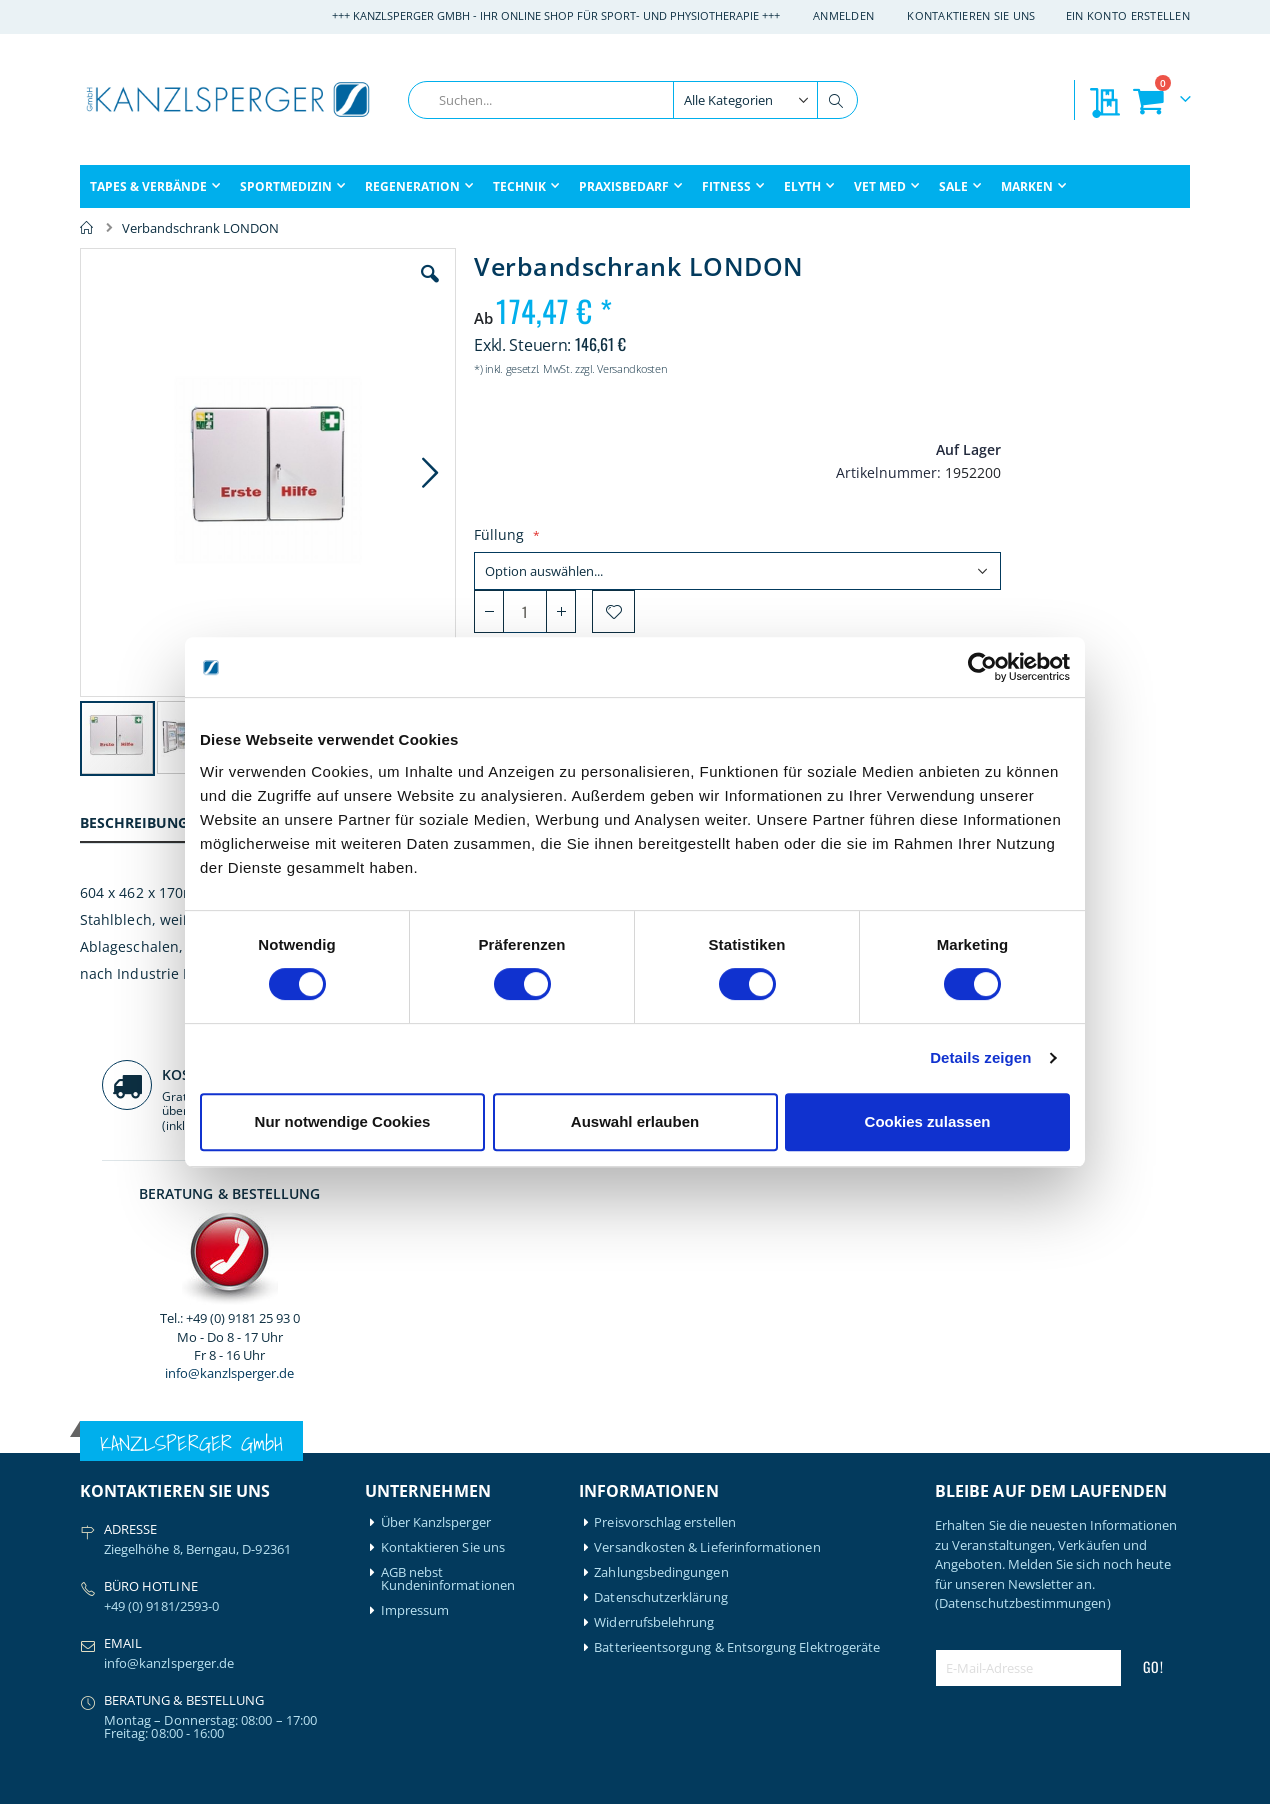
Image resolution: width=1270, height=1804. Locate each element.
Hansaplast (257, 1439)
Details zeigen (980, 1057)
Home (87, 228)
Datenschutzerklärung (660, 1191)
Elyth (95, 1577)
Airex (95, 1439)
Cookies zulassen (928, 1121)
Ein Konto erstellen (1128, 15)
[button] (394, 289)
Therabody (256, 1639)
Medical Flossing (272, 1514)
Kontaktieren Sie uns (971, 15)
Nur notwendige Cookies (343, 1121)
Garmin (102, 1665)
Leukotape (255, 1489)
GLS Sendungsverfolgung (456, 1539)
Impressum (415, 1204)
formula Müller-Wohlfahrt (126, 1609)
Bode (95, 1489)
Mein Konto (416, 1439)
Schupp (245, 1589)
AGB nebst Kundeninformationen (448, 1173)
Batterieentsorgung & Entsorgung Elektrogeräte (737, 1241)
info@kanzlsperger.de (1062, 574)
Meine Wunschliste (437, 1489)
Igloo (238, 1464)
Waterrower (259, 1664)
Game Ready (118, 1640)
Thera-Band (258, 1614)
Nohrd (242, 1539)
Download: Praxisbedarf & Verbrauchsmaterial (459, 1571)
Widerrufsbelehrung (654, 1216)
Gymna (101, 1690)
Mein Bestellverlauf (438, 1464)
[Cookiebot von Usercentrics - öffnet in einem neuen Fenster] (982, 667)
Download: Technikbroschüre (435, 1609)
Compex (105, 1552)
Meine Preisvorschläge (448, 1514)
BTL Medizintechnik (126, 1521)
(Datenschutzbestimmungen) (1023, 1197)
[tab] (149, 825)
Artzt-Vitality (117, 1464)
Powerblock (258, 1564)
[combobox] (633, 100)
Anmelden (843, 15)
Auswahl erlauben (635, 1121)
